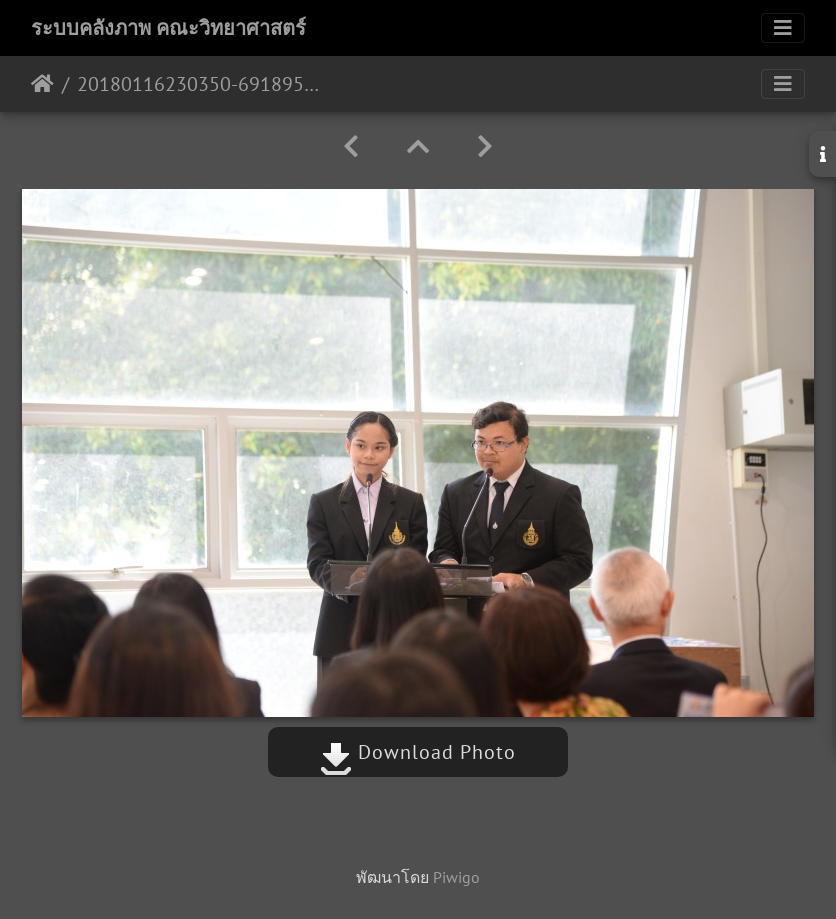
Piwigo (456, 877)
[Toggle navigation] (783, 28)
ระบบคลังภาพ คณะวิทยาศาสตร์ (168, 28)
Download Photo (418, 752)
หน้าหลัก (42, 84)
